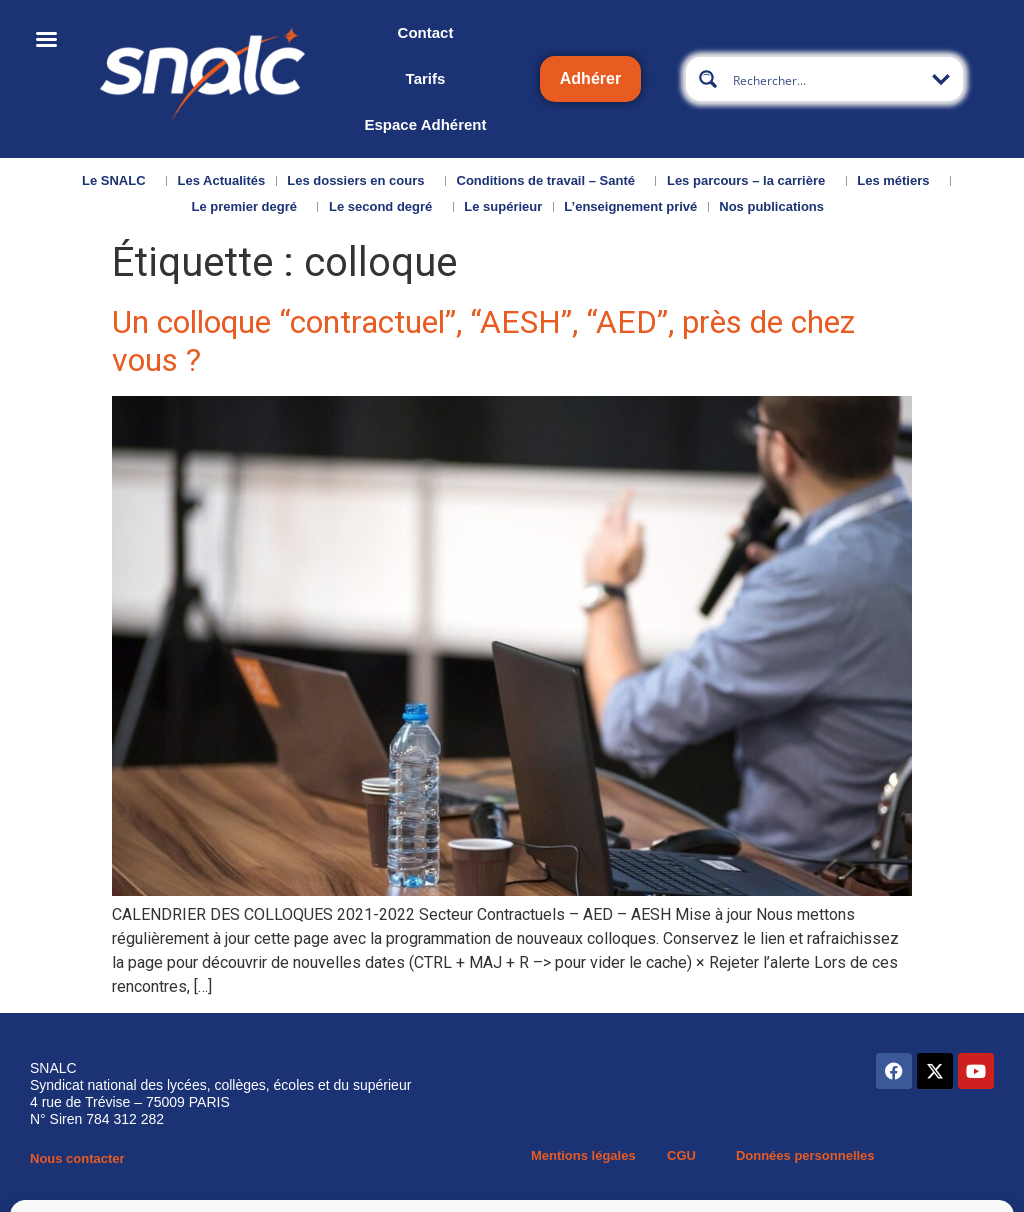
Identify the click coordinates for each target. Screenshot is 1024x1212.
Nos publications (776, 207)
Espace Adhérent (425, 124)
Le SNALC (119, 181)
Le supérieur (503, 206)
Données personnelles (805, 1155)
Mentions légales (583, 1155)
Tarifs (426, 78)
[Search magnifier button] (708, 79)
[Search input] (825, 79)
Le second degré (385, 207)
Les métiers (898, 181)
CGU (681, 1155)
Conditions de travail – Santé (551, 181)
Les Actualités (222, 180)
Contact (426, 32)
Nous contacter (77, 1158)
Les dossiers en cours (360, 181)
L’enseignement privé (630, 206)
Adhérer (590, 78)
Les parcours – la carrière (751, 181)
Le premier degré (249, 207)
